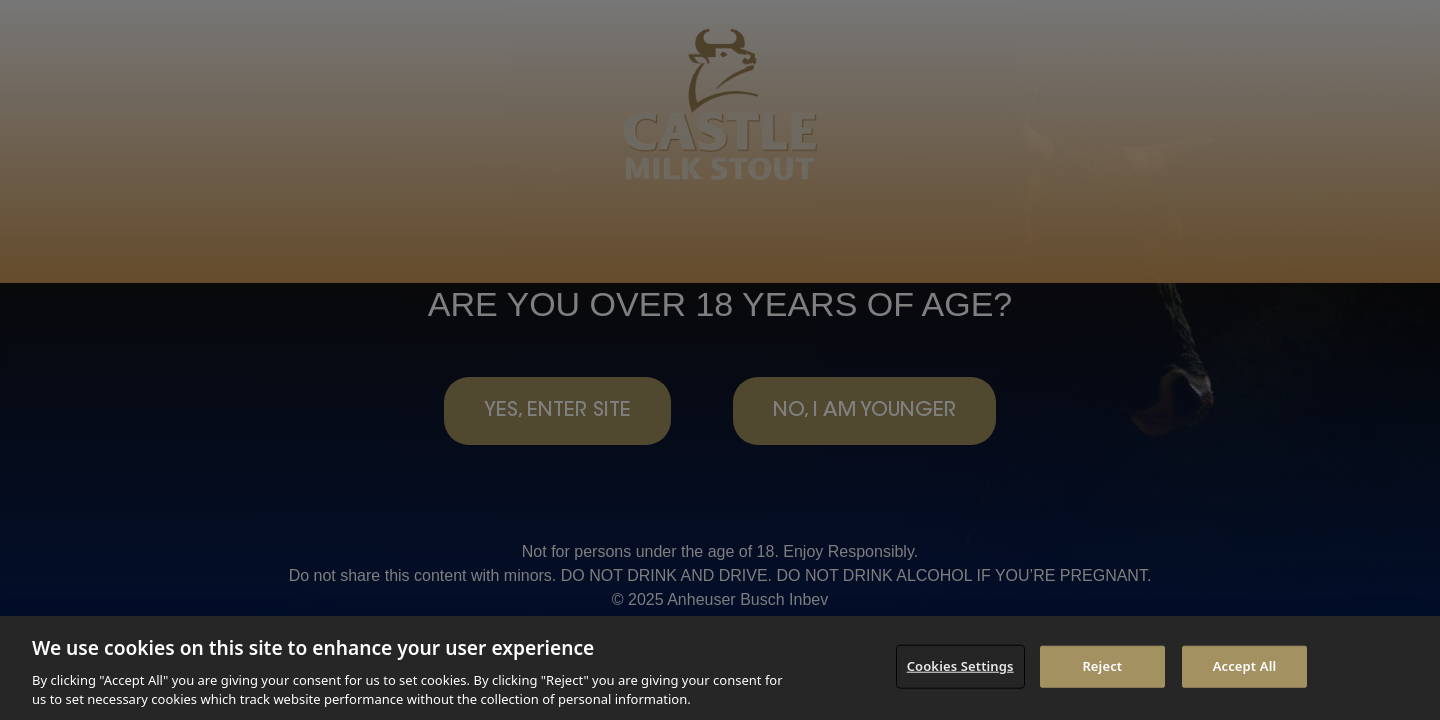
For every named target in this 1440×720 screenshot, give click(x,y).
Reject (1102, 666)
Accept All (1245, 666)
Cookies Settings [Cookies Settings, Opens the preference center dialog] (960, 666)
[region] (720, 668)
